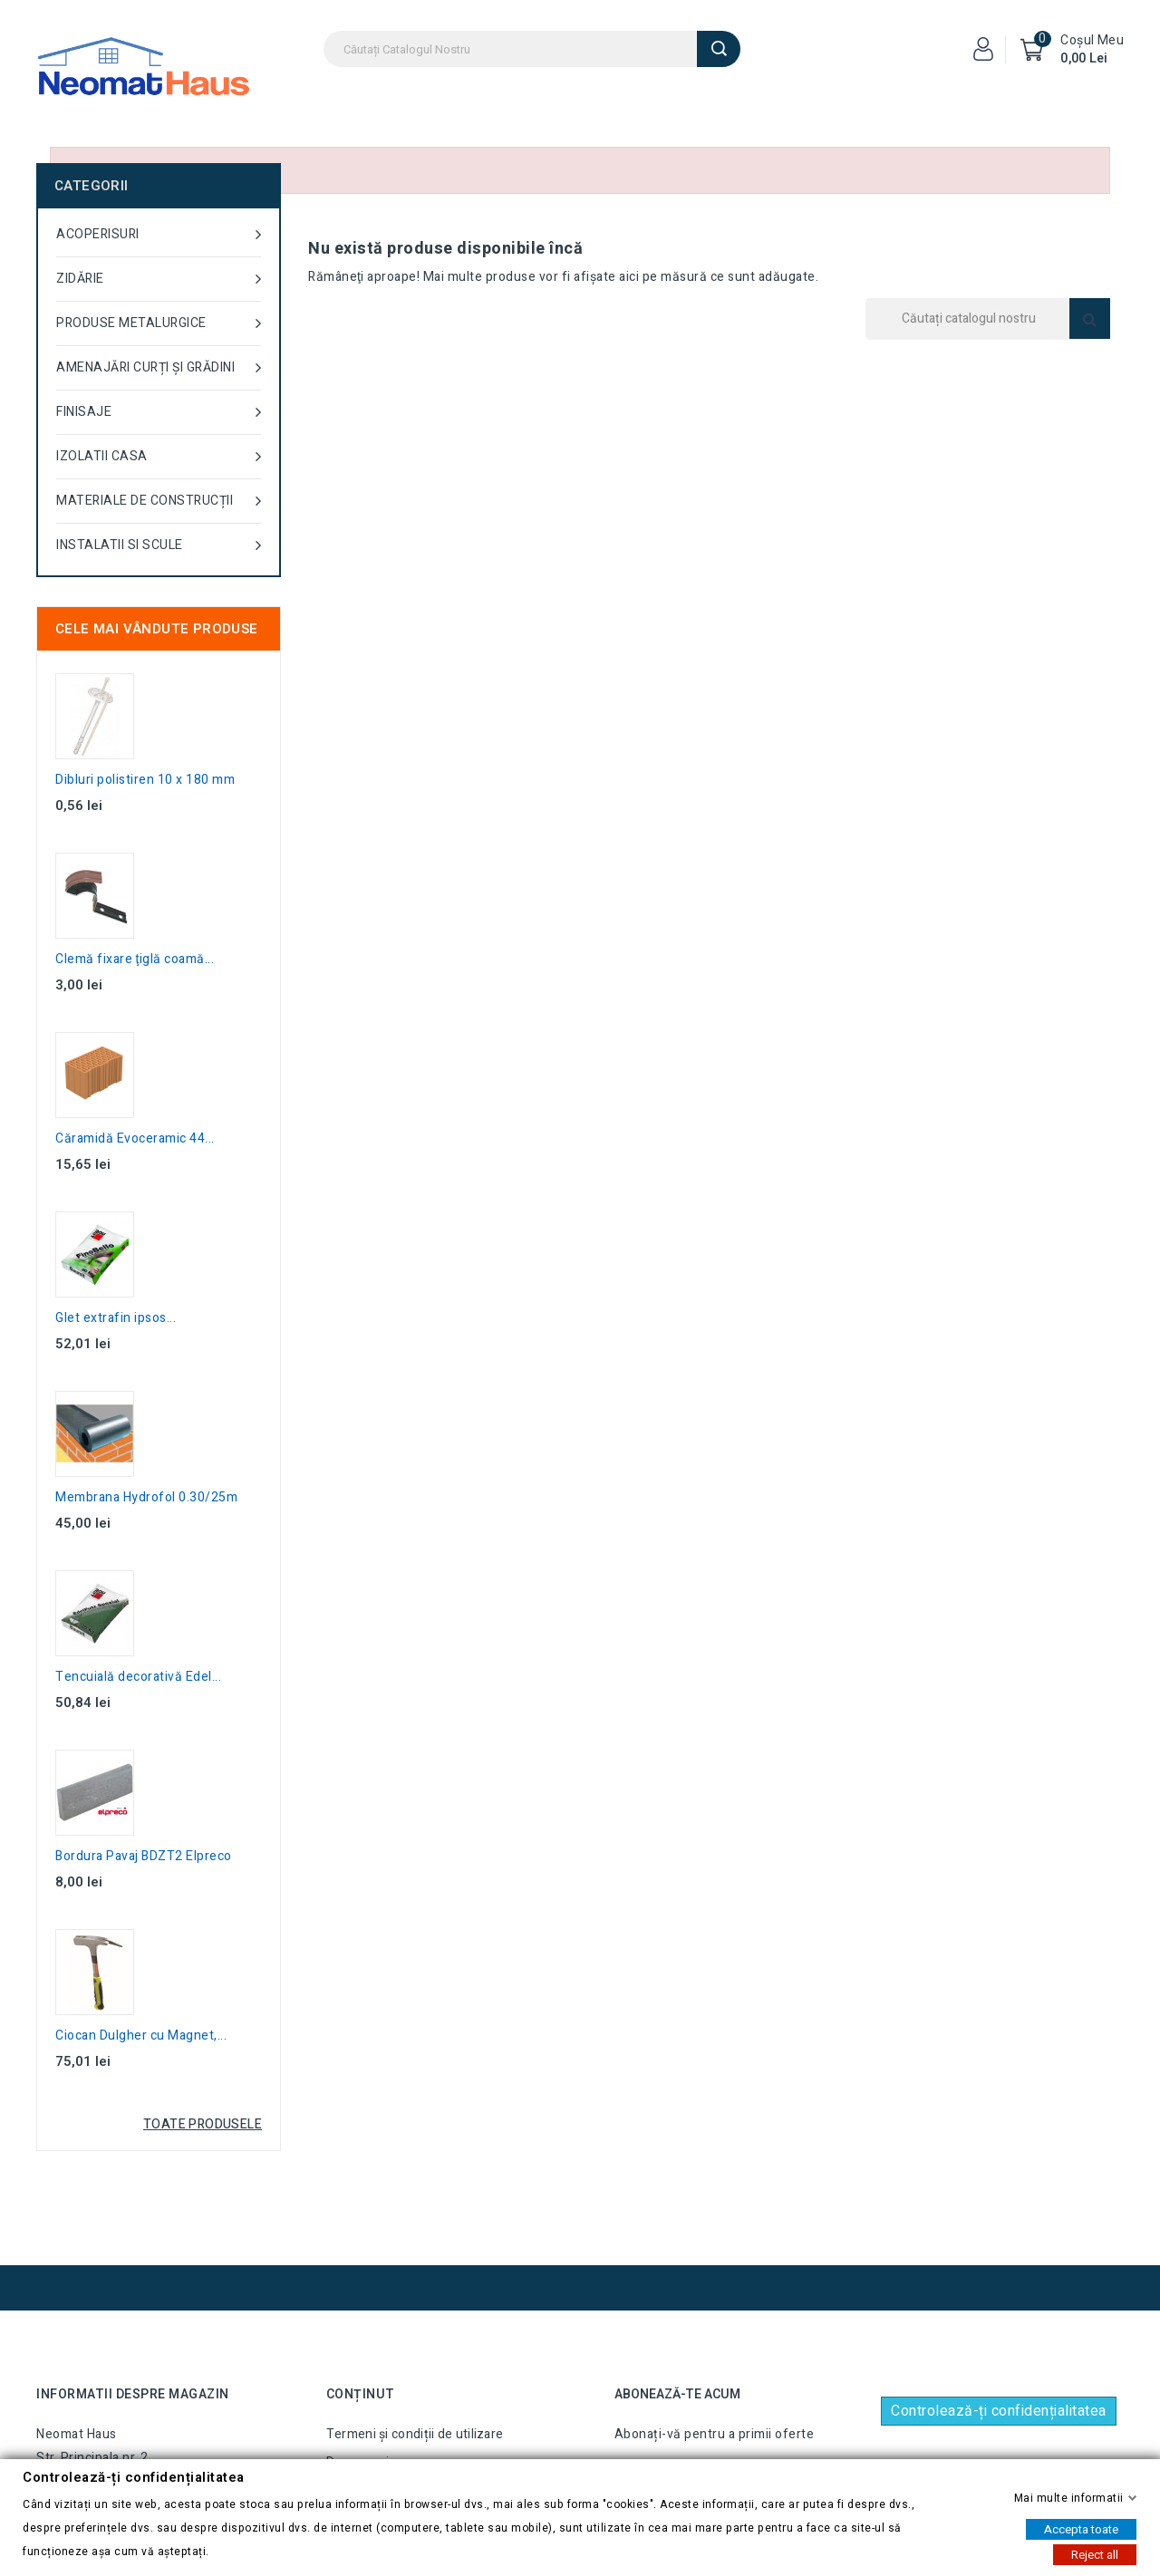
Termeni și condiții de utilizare (415, 2434)
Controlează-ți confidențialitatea (999, 2411)
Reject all (1094, 2553)
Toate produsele (202, 2124)
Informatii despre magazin (132, 2394)
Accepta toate (1081, 2528)
